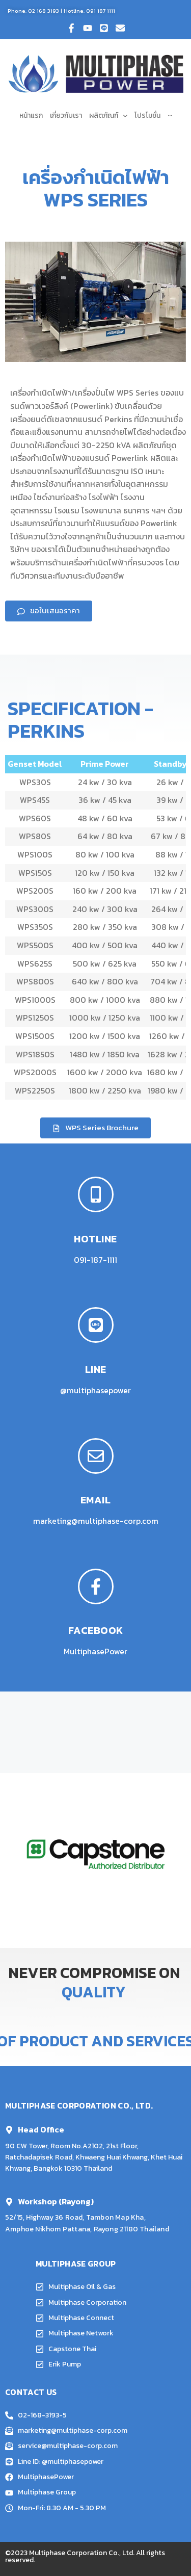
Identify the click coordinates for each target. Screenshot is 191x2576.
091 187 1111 (100, 11)
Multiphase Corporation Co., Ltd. (81, 2552)
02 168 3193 (43, 11)
